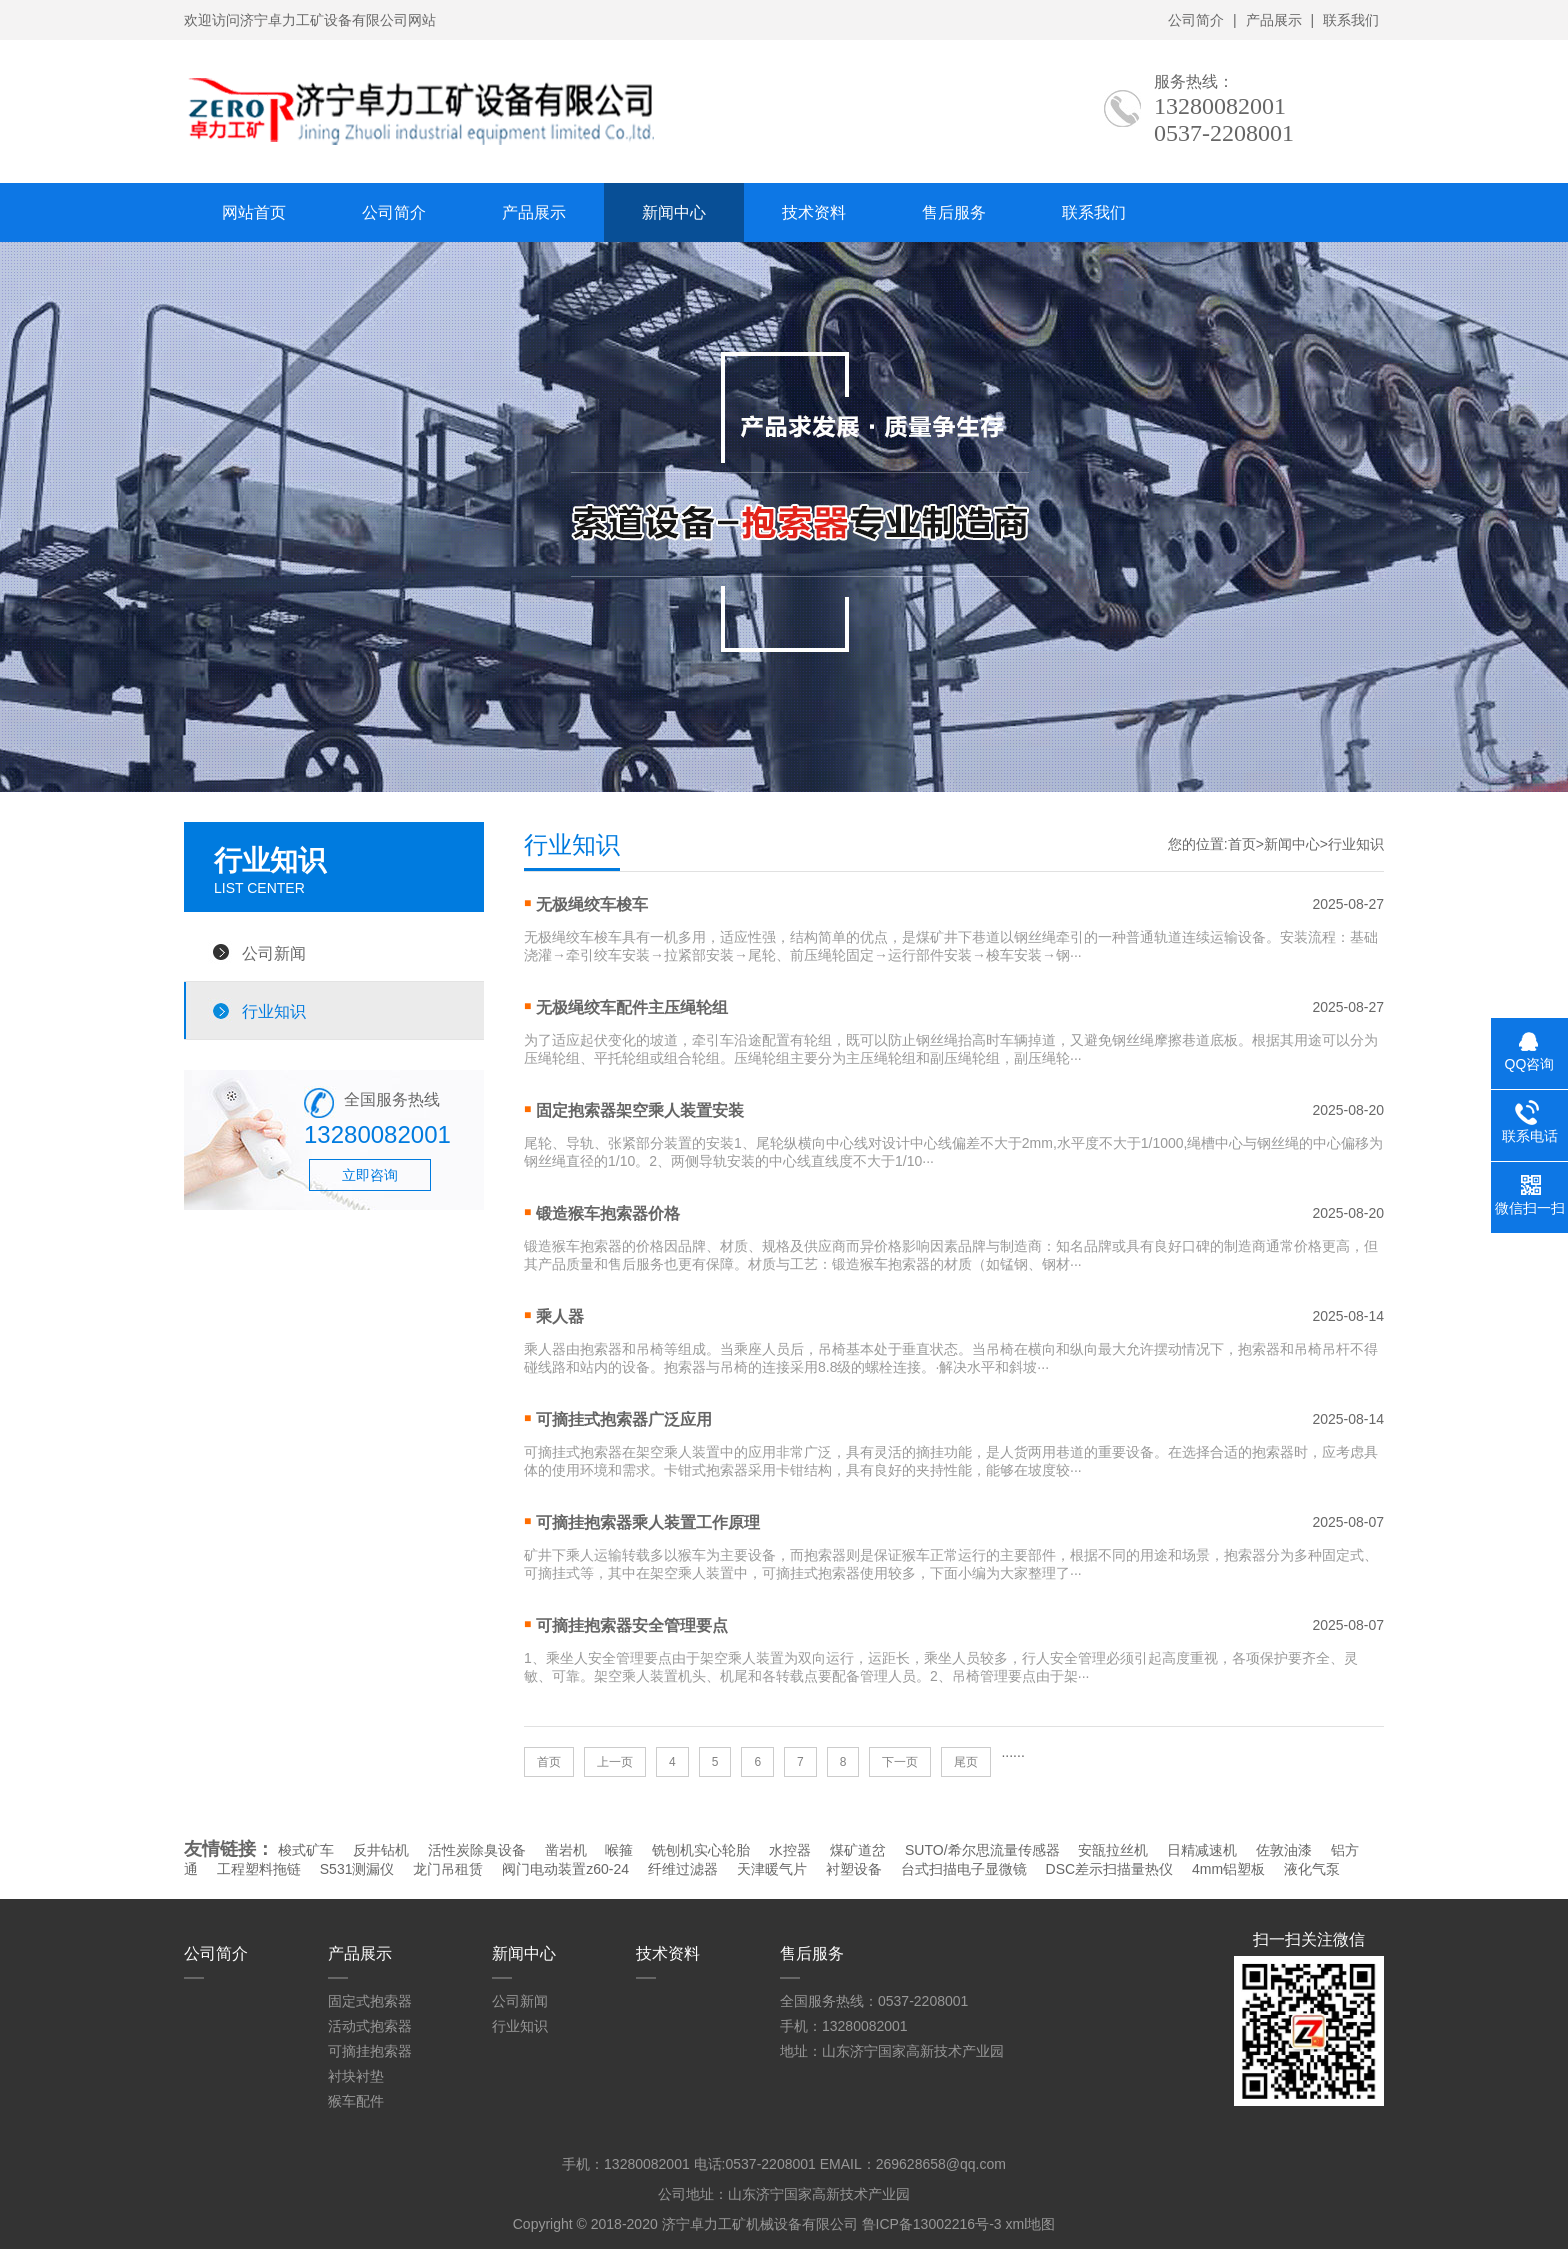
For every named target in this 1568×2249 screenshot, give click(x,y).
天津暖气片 (772, 1869)
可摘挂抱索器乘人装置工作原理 (648, 1522)
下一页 (900, 1762)
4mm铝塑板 (1228, 1869)
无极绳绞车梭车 (592, 904)
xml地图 (1030, 2224)
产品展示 (1274, 20)
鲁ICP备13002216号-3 (932, 2224)
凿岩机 (566, 1850)
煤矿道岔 (858, 1850)
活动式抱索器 (370, 2026)
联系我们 (1351, 20)
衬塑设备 (854, 1869)
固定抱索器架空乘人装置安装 (640, 1110)
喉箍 (619, 1850)
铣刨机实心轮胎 (701, 1850)
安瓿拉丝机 (1113, 1850)
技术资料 (814, 212)
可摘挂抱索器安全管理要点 (632, 1625)
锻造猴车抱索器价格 (608, 1213)
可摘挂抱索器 (370, 2051)
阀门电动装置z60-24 (565, 1869)
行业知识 (274, 1011)
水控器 (790, 1850)
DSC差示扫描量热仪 (1110, 1869)
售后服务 (954, 212)
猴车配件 (356, 2101)
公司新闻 (274, 953)
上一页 (615, 1762)
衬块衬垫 (356, 2076)
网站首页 (254, 212)
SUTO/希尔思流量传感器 (982, 1850)
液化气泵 (1312, 1869)
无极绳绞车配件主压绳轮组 (632, 1007)
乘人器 (560, 1316)
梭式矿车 (306, 1850)
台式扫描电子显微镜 (964, 1869)
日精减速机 (1202, 1850)
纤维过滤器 (683, 1869)
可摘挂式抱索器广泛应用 (624, 1419)
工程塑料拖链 (259, 1869)
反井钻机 (381, 1850)
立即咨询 (370, 1175)
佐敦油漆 (1284, 1850)
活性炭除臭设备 (477, 1850)
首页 (1242, 844)
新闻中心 (674, 212)
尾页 (966, 1762)
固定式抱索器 (370, 2001)
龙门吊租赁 (448, 1869)
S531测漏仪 (357, 1869)
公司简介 (1196, 20)
